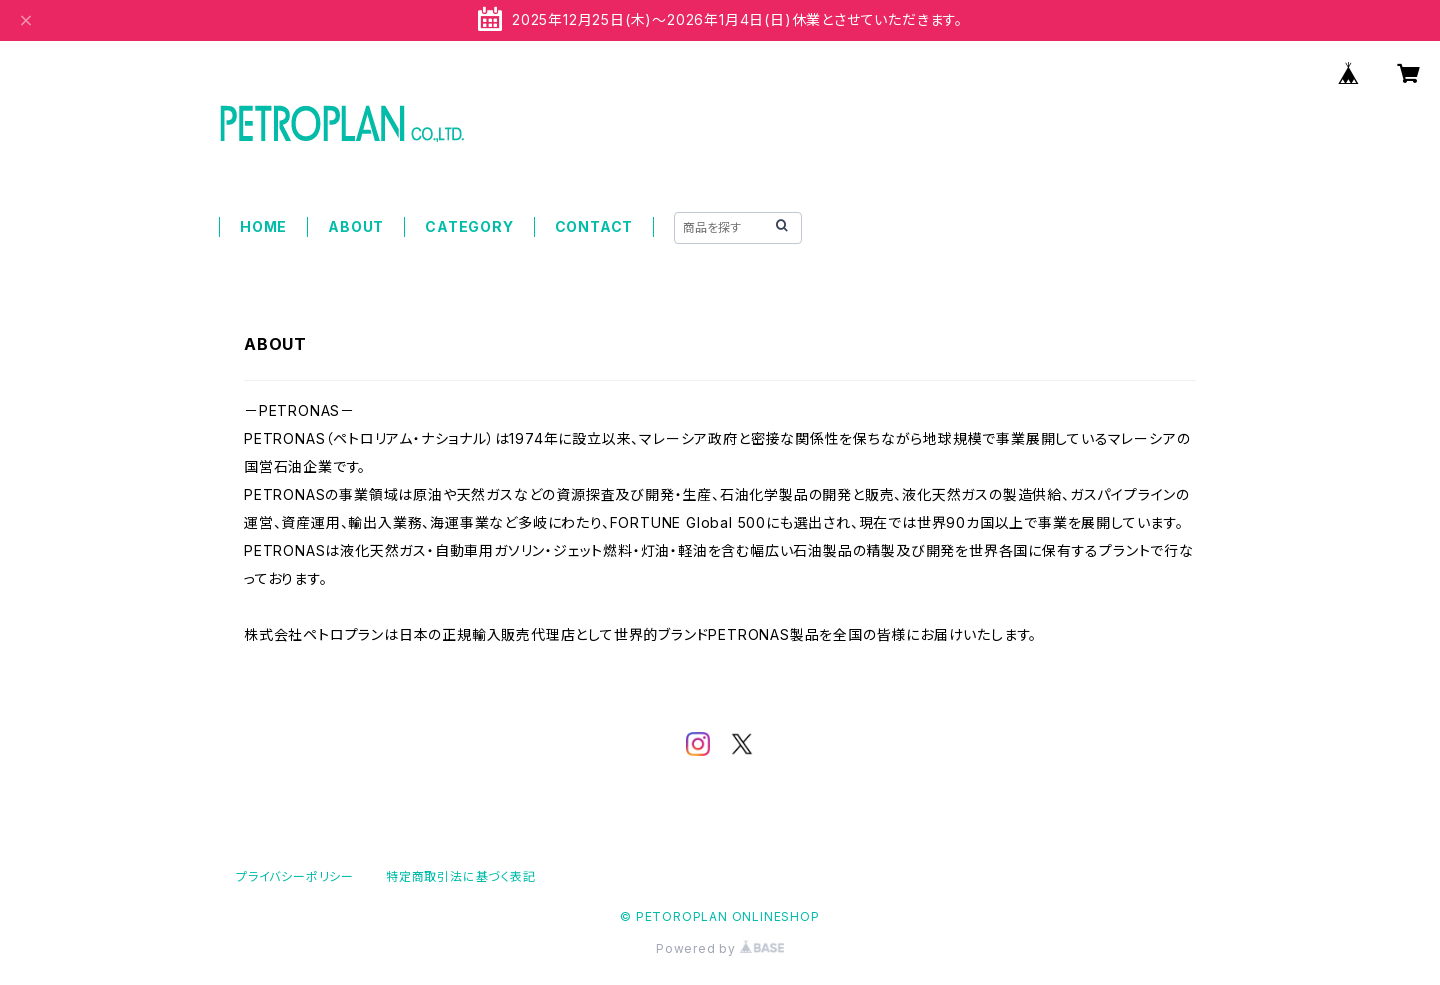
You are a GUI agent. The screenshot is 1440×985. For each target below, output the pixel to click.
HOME (263, 226)
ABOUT (356, 226)
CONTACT (594, 226)
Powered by (720, 948)
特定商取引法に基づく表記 (461, 876)
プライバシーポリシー (295, 876)
